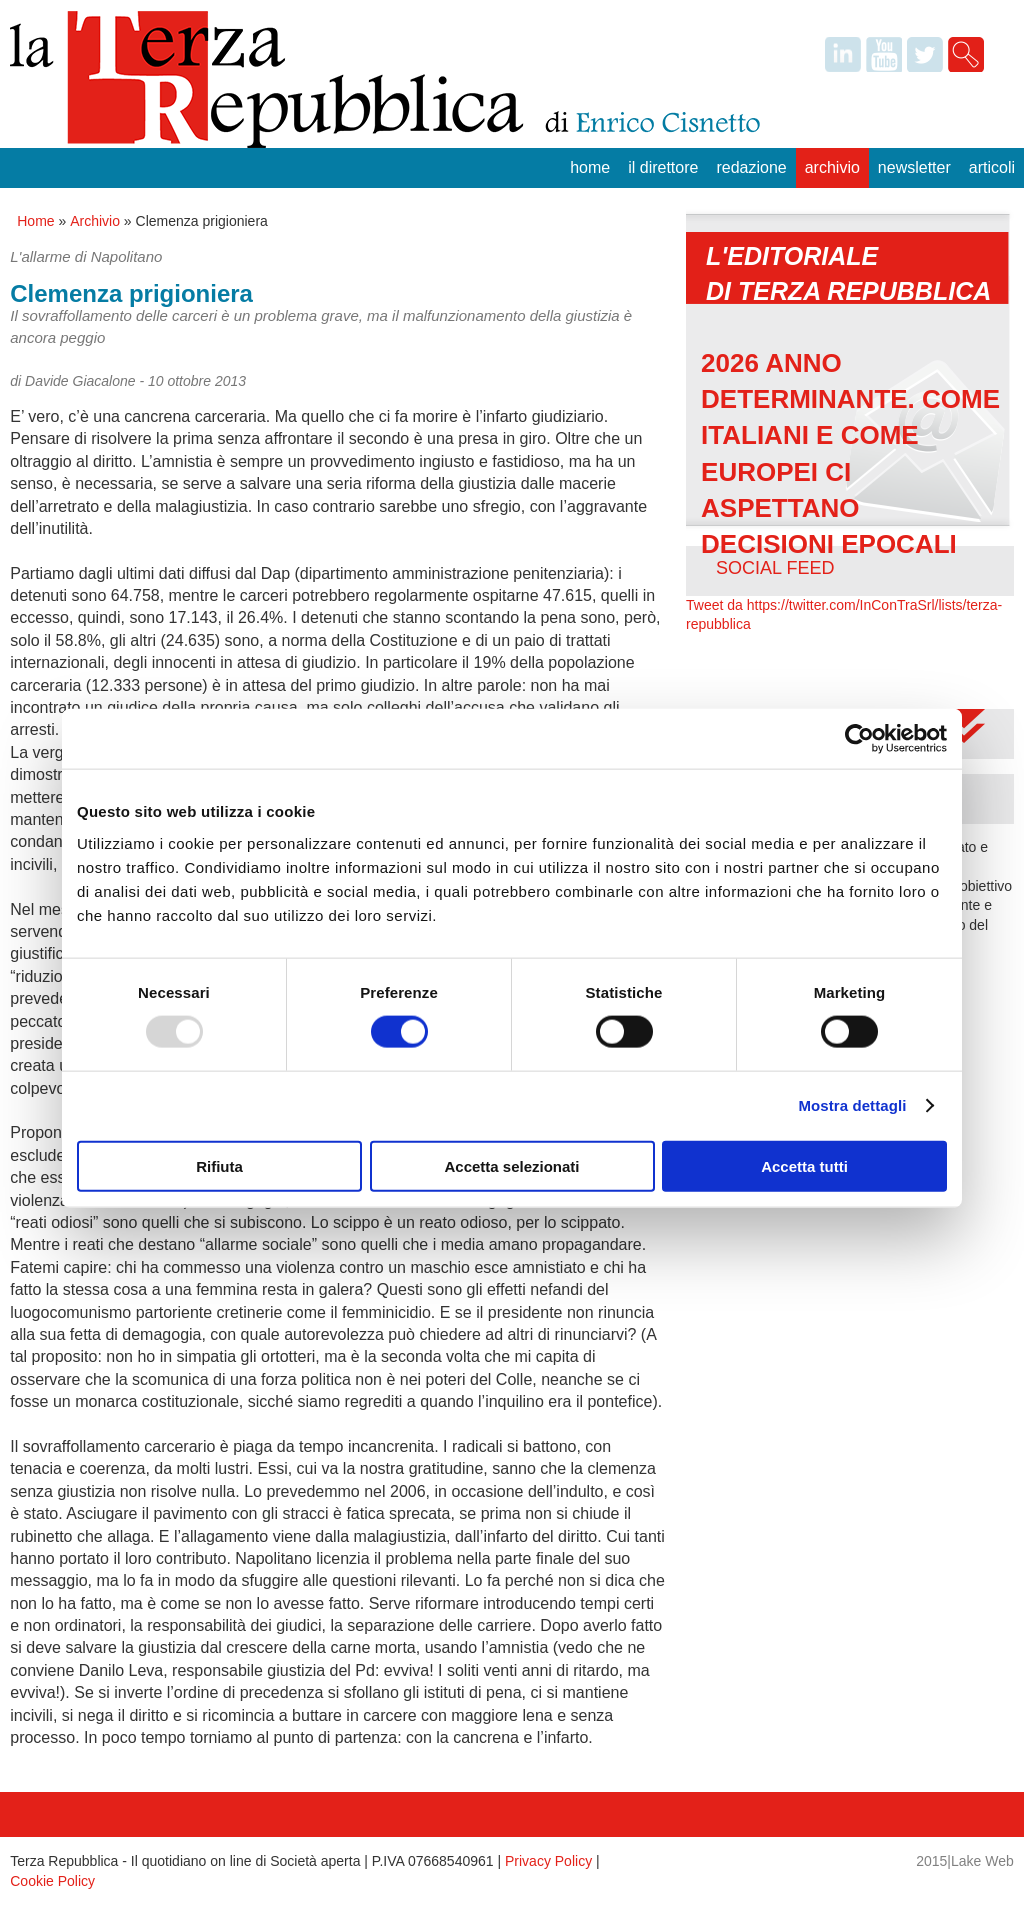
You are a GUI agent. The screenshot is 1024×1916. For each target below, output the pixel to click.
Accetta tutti (804, 1165)
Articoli (992, 167)
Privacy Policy (548, 1861)
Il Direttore (663, 167)
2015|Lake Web (965, 1861)
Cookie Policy (52, 1881)
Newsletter (914, 167)
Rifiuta (219, 1165)
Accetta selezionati (511, 1165)
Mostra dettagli (852, 1105)
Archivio (832, 167)
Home (590, 167)
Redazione (751, 167)
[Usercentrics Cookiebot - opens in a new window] (859, 739)
